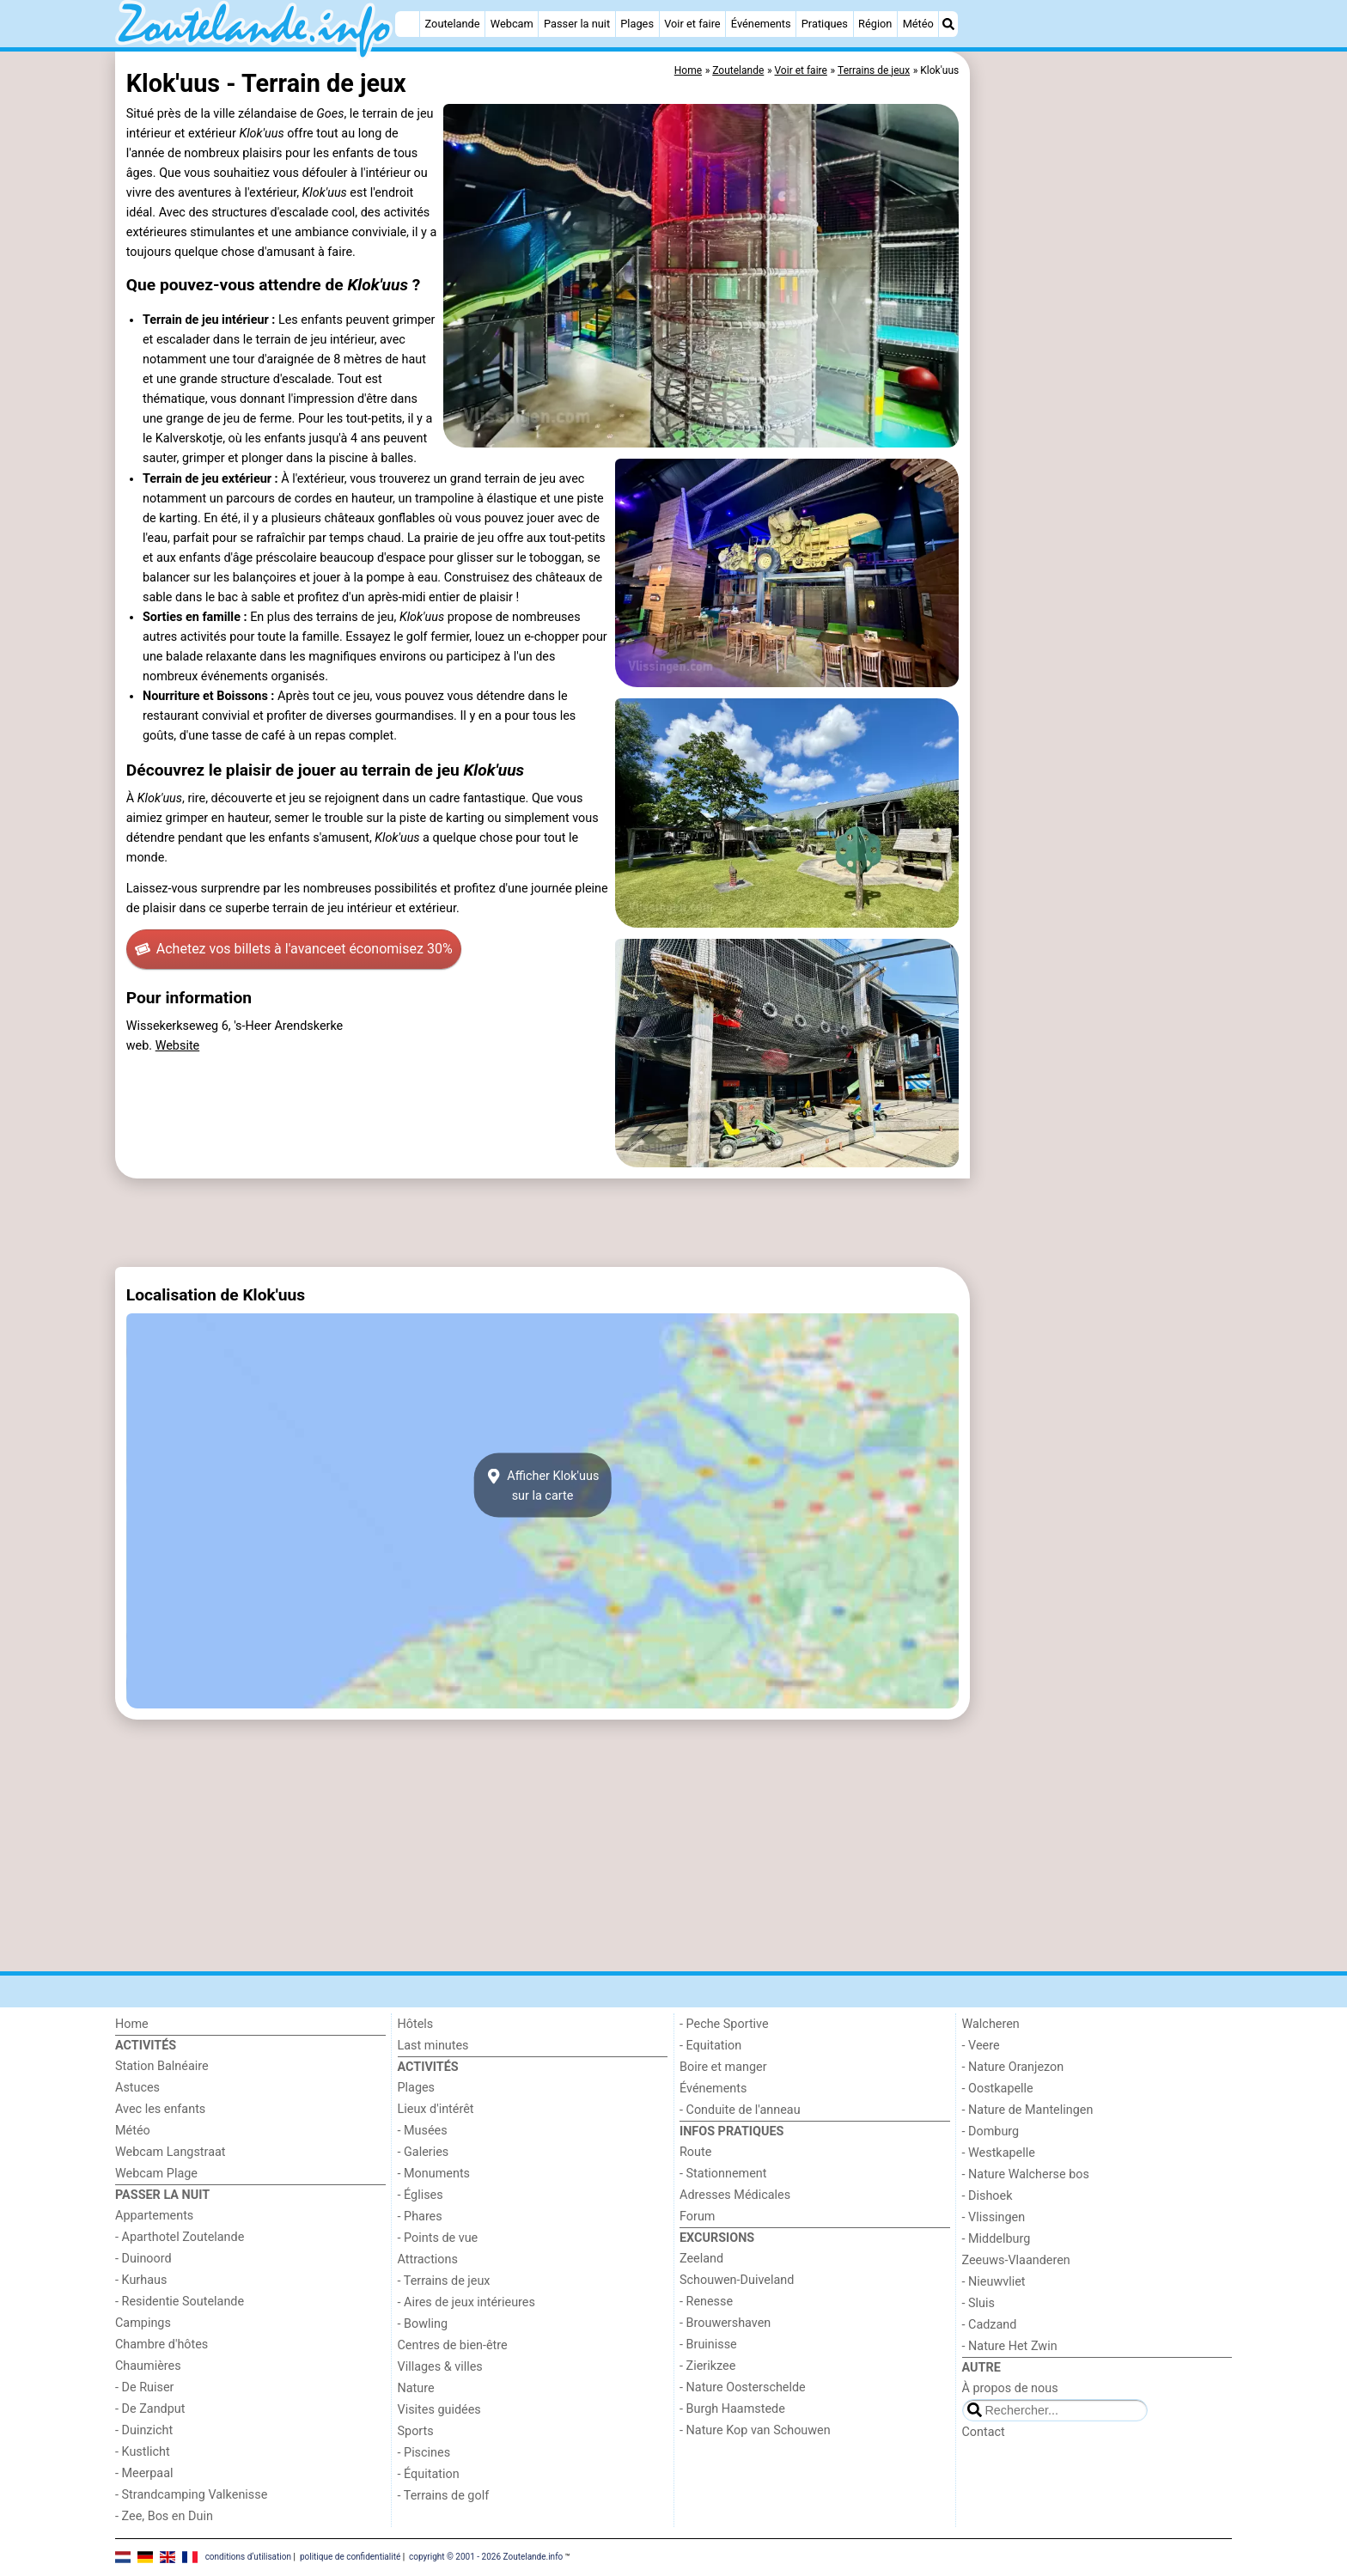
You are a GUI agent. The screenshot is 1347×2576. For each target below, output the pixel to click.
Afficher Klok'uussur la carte (543, 1485)
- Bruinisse (708, 2344)
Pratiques (824, 23)
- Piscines (424, 2452)
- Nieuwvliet (994, 2282)
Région (875, 23)
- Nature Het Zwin (1009, 2346)
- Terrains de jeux (444, 2281)
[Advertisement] (1103, 446)
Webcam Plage (156, 2173)
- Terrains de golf (444, 2495)
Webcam (512, 23)
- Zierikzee (707, 2366)
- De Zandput (150, 2409)
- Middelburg (996, 2239)
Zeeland (701, 2258)
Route (695, 2152)
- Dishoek (987, 2196)
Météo (918, 23)
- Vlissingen (994, 2217)
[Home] (407, 24)
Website (177, 1045)
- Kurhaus (141, 2280)
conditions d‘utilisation (248, 2556)
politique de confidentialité (350, 2556)
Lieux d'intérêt (436, 2109)
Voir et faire (692, 23)
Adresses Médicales (735, 2195)
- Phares (420, 2216)
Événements (761, 23)
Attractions (428, 2259)
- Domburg (991, 2131)
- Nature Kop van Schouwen (755, 2430)
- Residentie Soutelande (179, 2301)
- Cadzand (989, 2324)
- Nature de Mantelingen (1028, 2110)
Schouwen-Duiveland (737, 2280)
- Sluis (978, 2303)
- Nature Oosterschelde (743, 2387)
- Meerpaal (144, 2473)
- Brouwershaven (725, 2323)
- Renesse (706, 2301)
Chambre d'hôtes (161, 2344)
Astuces (137, 2087)
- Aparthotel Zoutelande (179, 2237)
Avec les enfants (160, 2109)
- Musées (423, 2130)
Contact (983, 2432)
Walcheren (991, 2024)
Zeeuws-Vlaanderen (1016, 2260)
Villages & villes (440, 2367)
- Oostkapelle (997, 2088)
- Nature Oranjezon (1013, 2067)
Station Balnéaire (162, 2066)
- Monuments (434, 2173)
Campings (143, 2323)
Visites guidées (439, 2409)
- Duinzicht (144, 2430)
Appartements (154, 2215)
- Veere (981, 2045)
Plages (637, 23)
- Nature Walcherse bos (1025, 2174)
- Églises (420, 2195)
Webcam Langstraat (170, 2152)
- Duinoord (143, 2258)
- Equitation (710, 2045)
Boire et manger (723, 2067)
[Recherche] (948, 24)
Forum (697, 2216)
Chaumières (148, 2366)
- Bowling (423, 2324)
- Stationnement (723, 2173)
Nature (416, 2388)
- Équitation (429, 2474)
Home (132, 2024)
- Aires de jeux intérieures (466, 2302)
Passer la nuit (577, 23)
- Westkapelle (998, 2153)
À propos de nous (1010, 2388)
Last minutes (433, 2045)
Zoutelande (452, 23)
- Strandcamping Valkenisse (191, 2495)
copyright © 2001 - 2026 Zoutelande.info (486, 2556)
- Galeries (423, 2152)
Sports (416, 2431)
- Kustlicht (142, 2452)
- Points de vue (438, 2238)
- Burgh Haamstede (732, 2409)
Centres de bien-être (453, 2345)
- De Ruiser (144, 2387)
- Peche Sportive (724, 2024)
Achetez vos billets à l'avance (293, 949)
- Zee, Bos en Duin (164, 2516)
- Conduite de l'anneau (740, 2110)
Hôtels (416, 2024)
